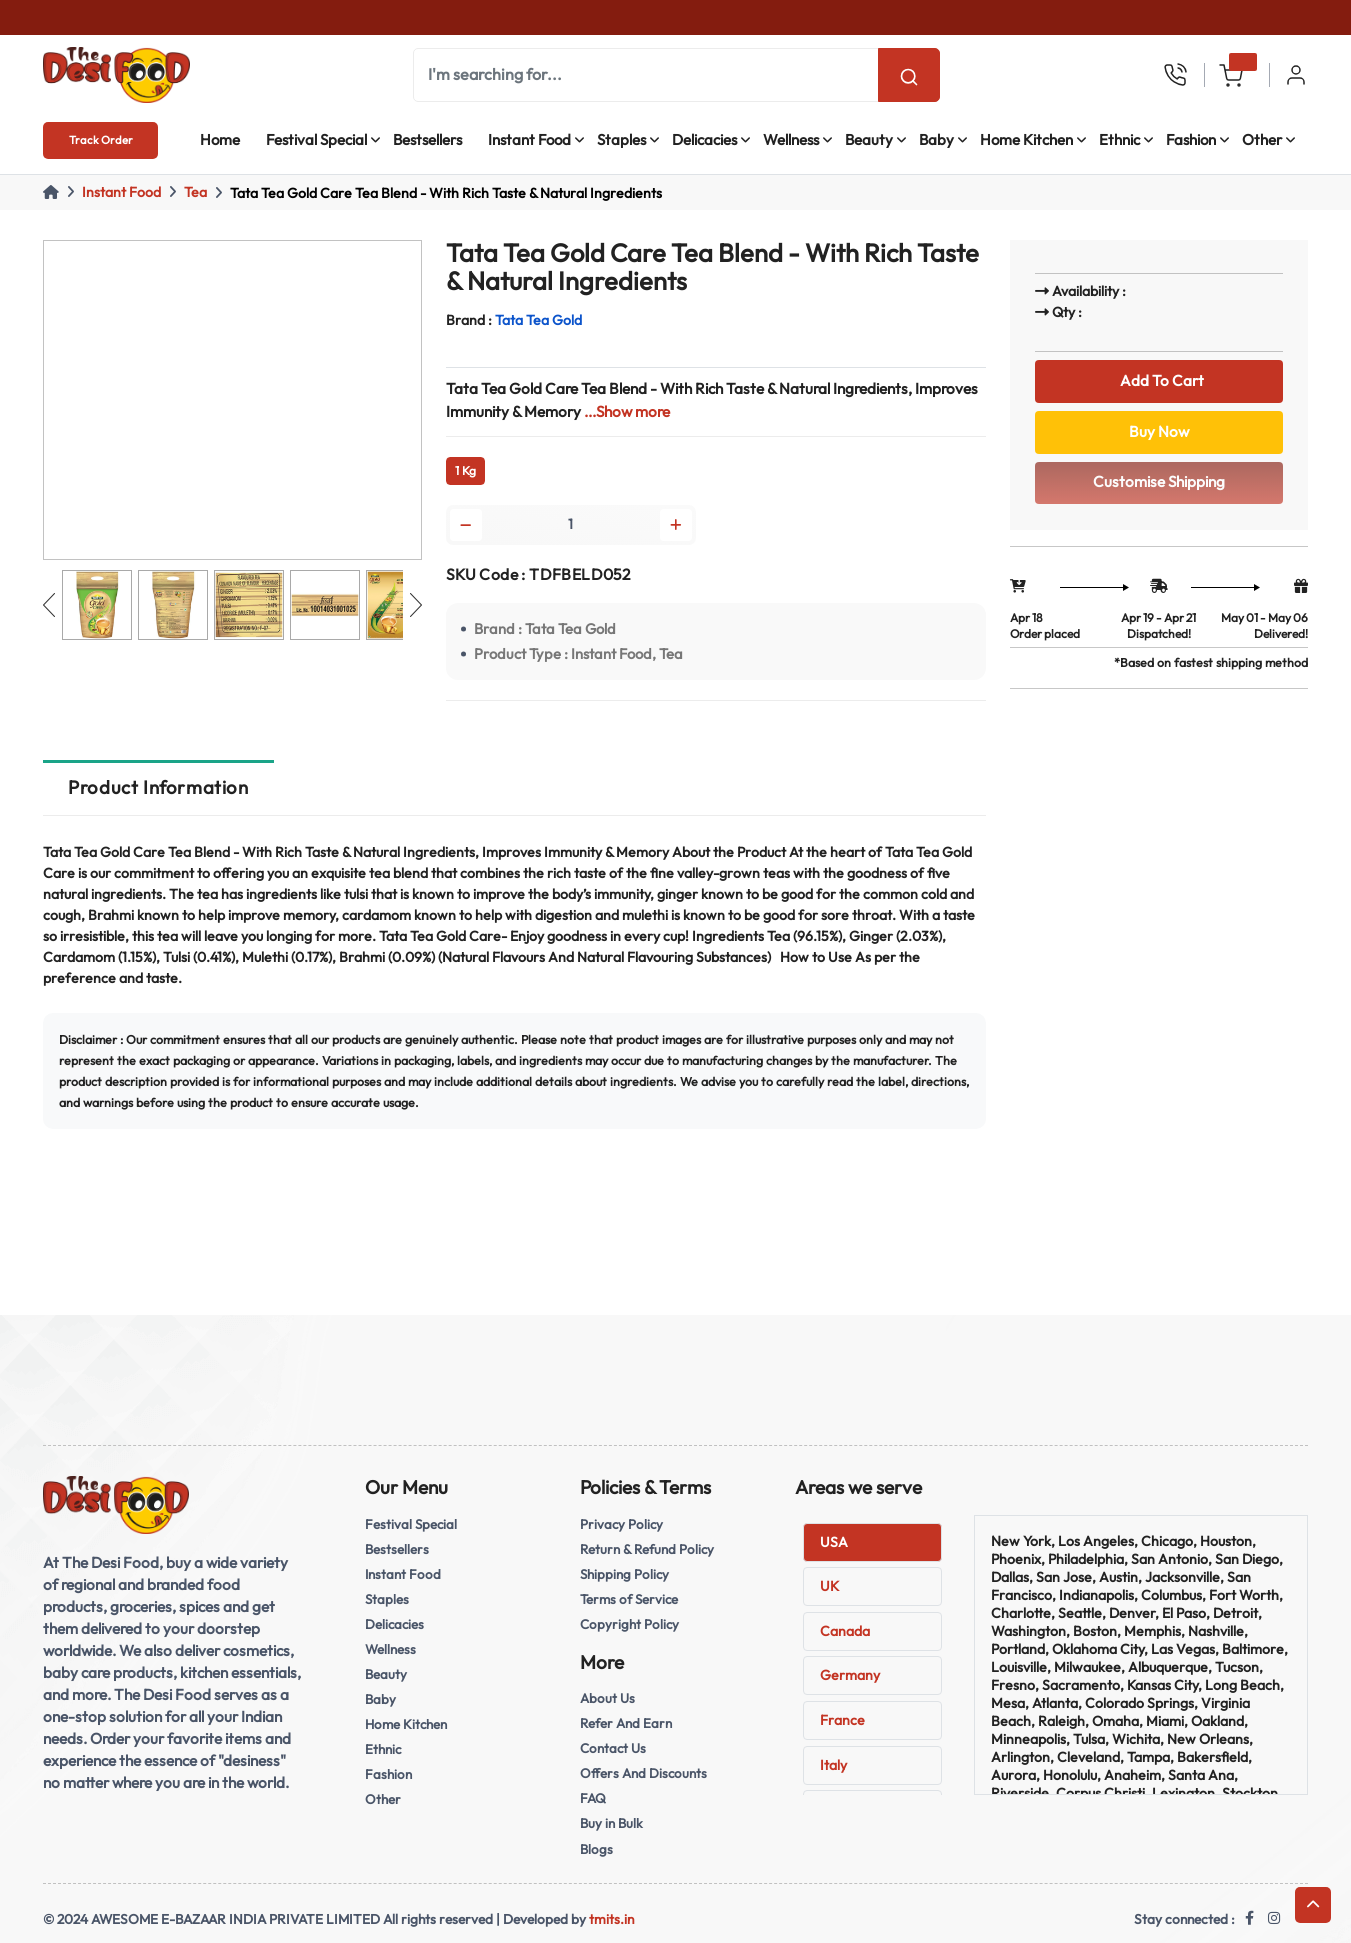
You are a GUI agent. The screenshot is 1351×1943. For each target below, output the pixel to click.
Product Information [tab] (158, 787)
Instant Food (529, 139)
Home (220, 139)
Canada (845, 1631)
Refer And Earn (626, 1723)
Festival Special (316, 139)
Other (1262, 139)
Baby (936, 139)
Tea (195, 192)
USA (834, 1542)
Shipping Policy (624, 1574)
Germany (850, 1675)
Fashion (1191, 139)
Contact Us (613, 1748)
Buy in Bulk (611, 1823)
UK (829, 1586)
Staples (621, 139)
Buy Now (1159, 431)
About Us (607, 1698)
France (842, 1720)
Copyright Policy (629, 1624)
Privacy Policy (621, 1524)
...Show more (627, 411)
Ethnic (1119, 139)
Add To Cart (1159, 380)
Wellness (791, 139)
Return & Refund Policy (647, 1549)
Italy (833, 1765)
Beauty (869, 139)
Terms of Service (629, 1599)
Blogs (596, 1849)
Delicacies (704, 139)
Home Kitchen (1026, 139)
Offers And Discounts (643, 1773)
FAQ (593, 1798)
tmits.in (611, 1919)
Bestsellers (427, 139)
